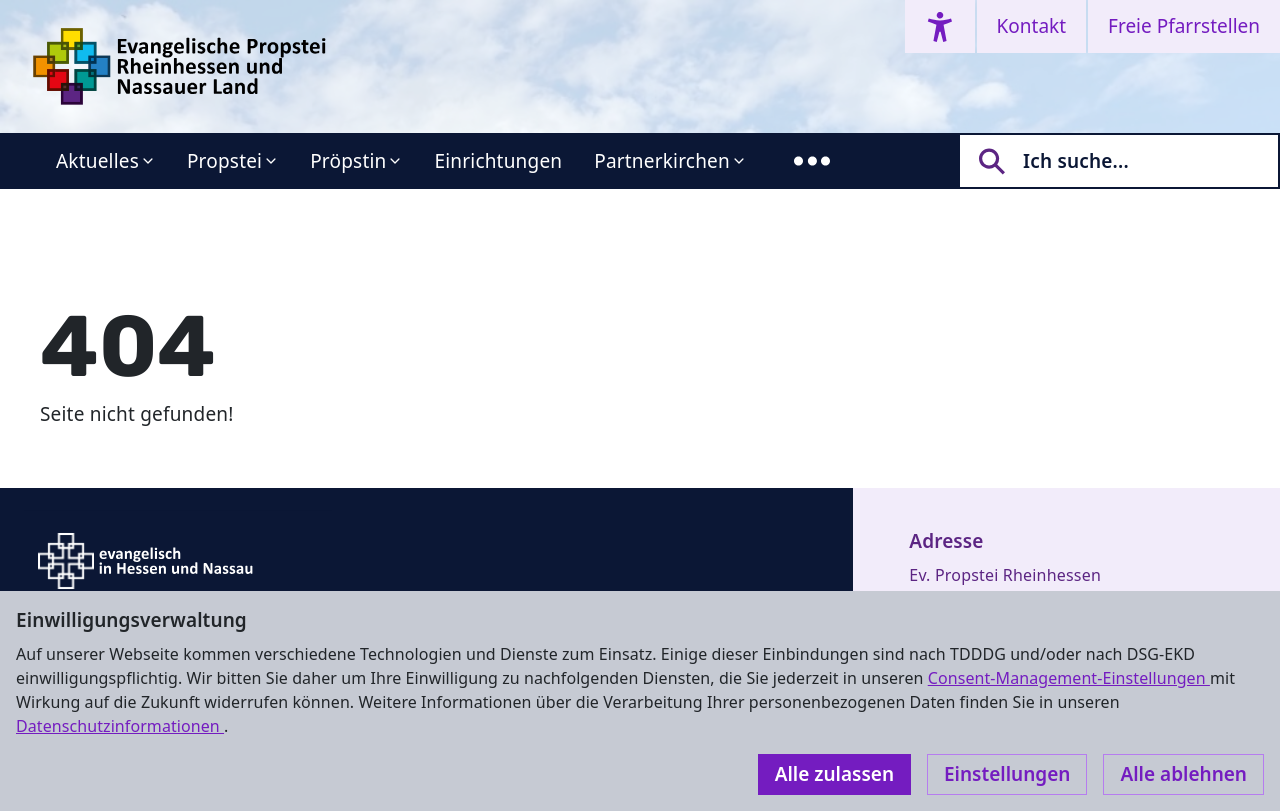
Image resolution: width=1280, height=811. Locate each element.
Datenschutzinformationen (120, 726)
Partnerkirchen (662, 161)
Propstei (224, 161)
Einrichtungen (498, 161)
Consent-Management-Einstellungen (1069, 678)
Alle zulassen (834, 774)
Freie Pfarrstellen (1184, 26)
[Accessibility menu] (940, 26)
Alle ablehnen (1183, 774)
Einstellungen (1007, 774)
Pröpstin (348, 161)
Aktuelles (97, 161)
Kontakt (1032, 26)
